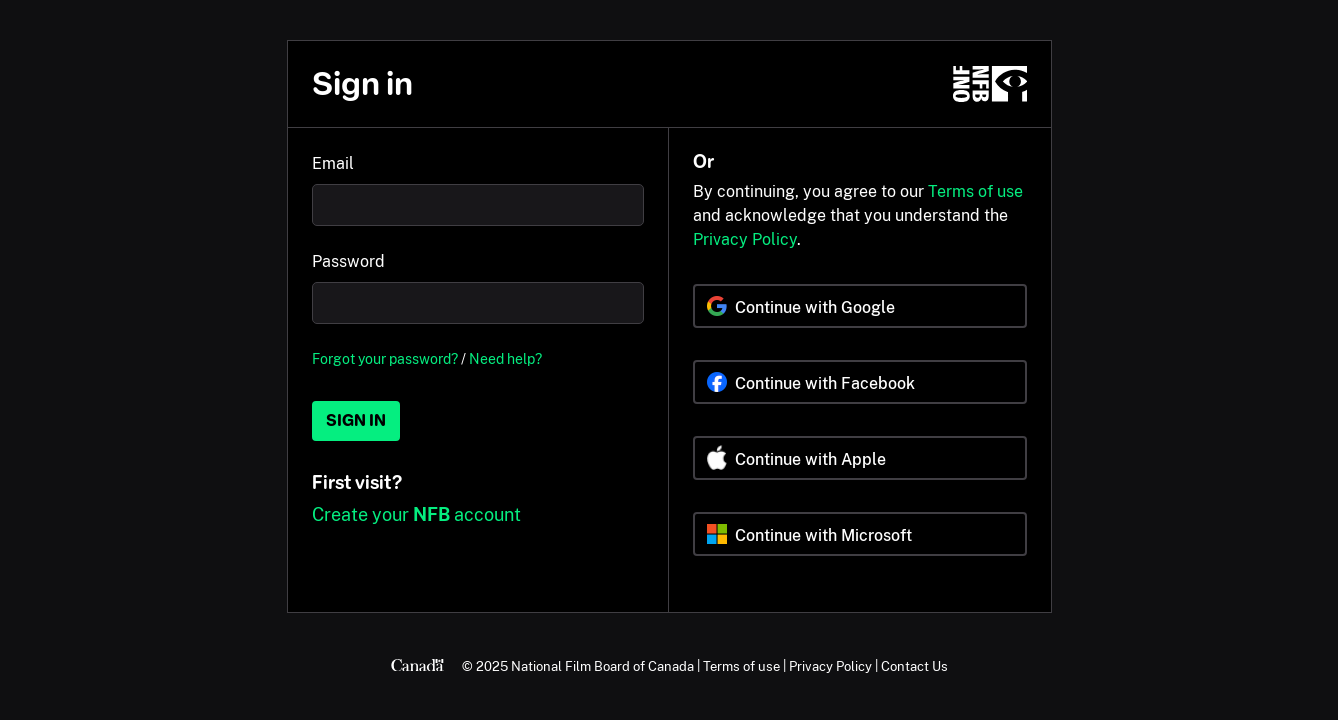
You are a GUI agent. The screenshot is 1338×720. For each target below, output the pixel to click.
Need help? (505, 358)
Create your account (416, 514)
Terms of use (975, 191)
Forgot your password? (385, 358)
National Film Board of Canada (602, 666)
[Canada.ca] (417, 666)
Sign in (356, 420)
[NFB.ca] (990, 84)
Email (333, 163)
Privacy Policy (745, 239)
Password (348, 261)
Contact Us (914, 666)
